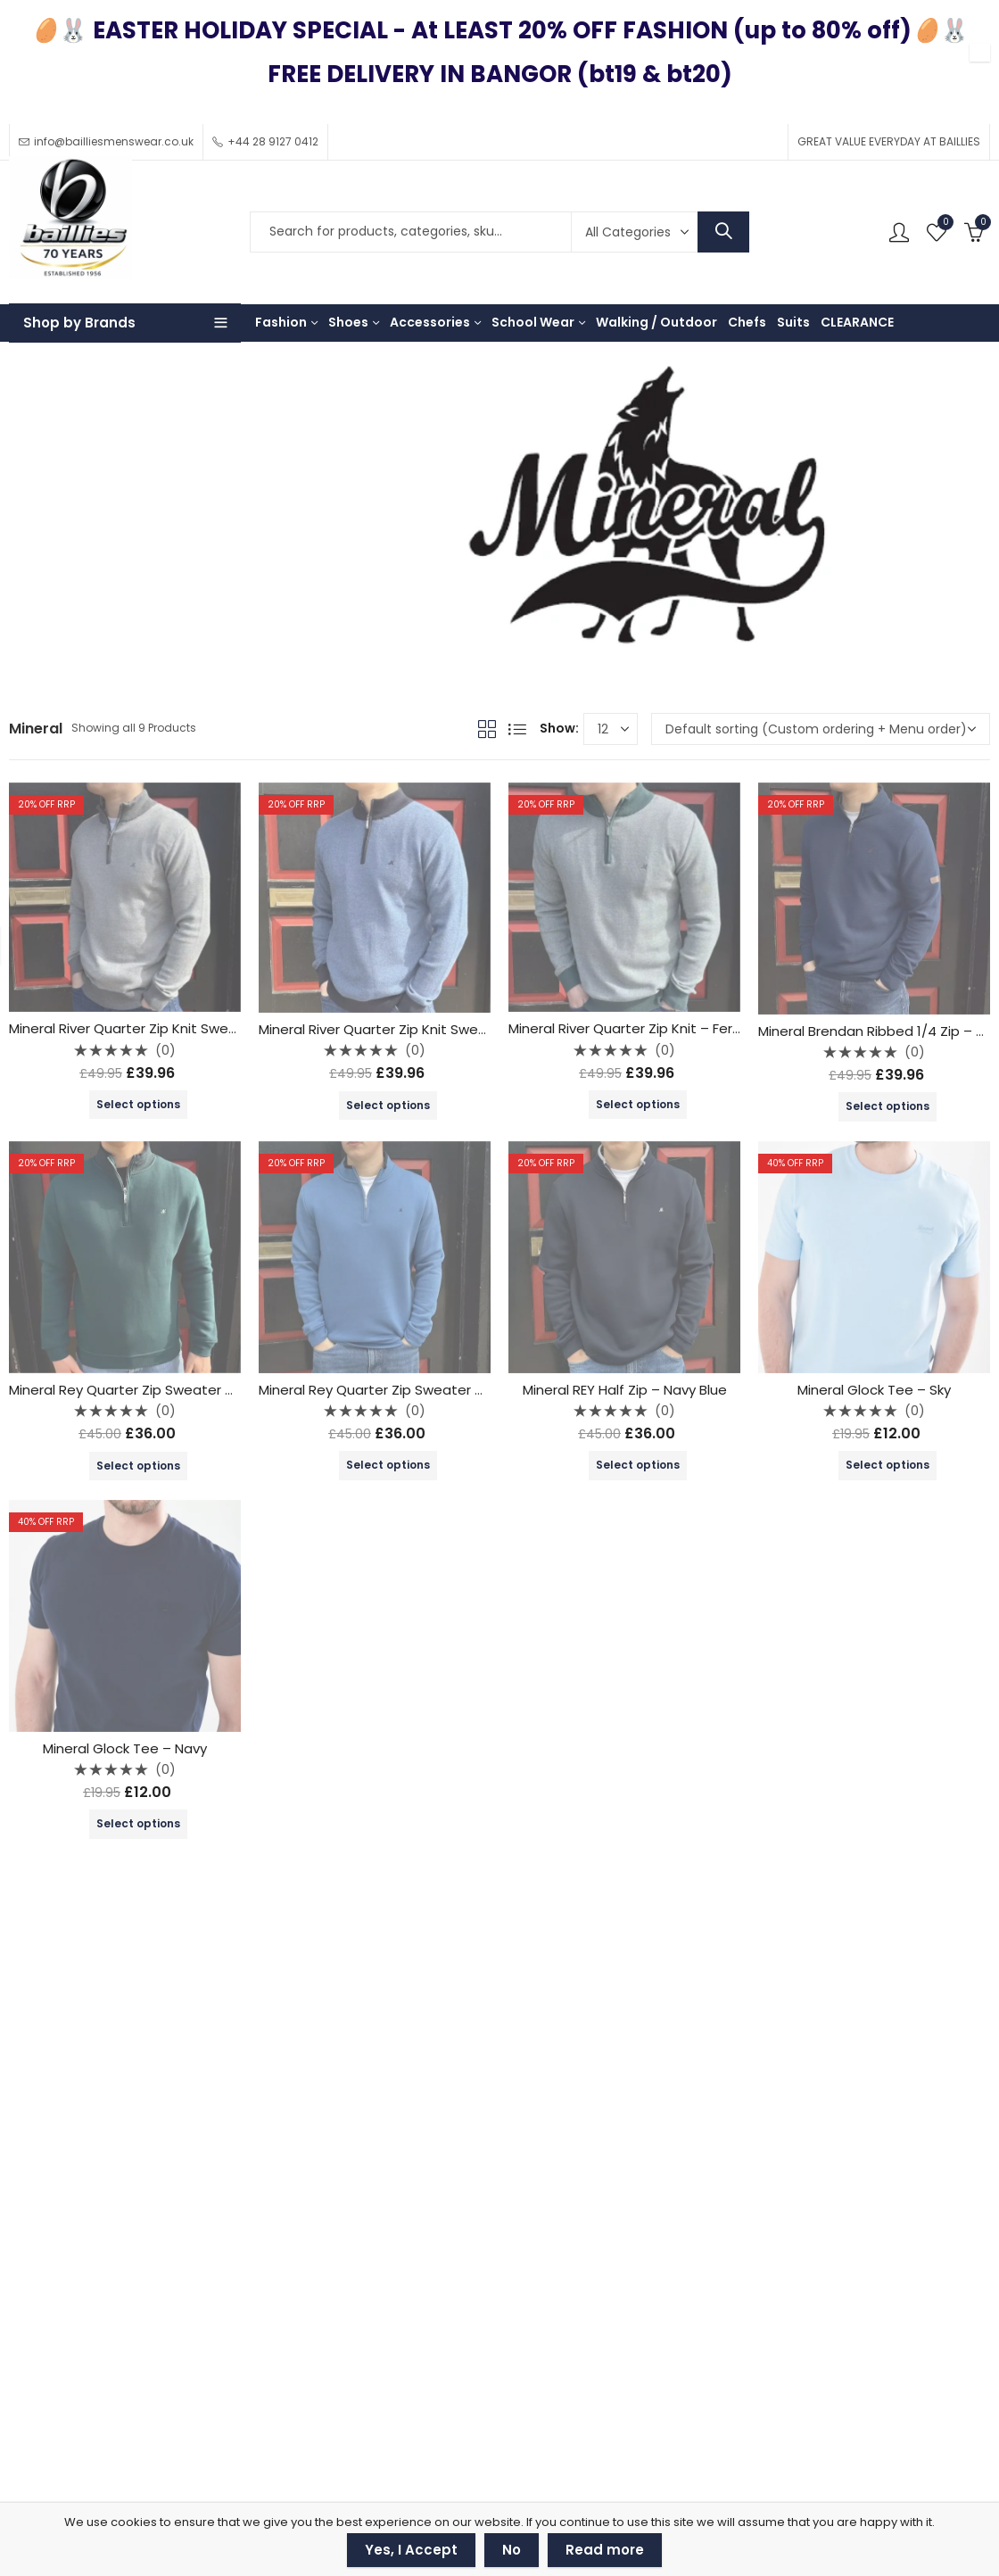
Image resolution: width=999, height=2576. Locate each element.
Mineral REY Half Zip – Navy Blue (625, 1389)
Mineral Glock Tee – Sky (874, 1389)
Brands (132, 517)
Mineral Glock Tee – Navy (125, 1748)
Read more (605, 2549)
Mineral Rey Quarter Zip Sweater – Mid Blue (400, 1389)
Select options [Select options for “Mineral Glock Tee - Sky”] (887, 1464)
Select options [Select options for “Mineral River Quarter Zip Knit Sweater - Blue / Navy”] (388, 1105)
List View (517, 729)
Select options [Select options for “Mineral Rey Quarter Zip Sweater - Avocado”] (138, 1465)
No (511, 2549)
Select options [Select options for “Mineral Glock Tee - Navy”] (138, 1823)
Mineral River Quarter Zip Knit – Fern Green (646, 1028)
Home (27, 517)
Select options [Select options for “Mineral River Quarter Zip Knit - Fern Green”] (638, 1104)
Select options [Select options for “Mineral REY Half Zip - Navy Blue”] (638, 1464)
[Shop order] (820, 729)
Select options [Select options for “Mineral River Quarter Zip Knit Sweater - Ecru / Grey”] (138, 1104)
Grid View (487, 729)
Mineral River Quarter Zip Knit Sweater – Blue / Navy (427, 1029)
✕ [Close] (980, 53)
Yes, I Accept (411, 2549)
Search (723, 232)
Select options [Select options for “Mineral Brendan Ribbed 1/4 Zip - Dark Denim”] (887, 1106)
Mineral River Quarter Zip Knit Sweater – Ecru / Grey (176, 1028)
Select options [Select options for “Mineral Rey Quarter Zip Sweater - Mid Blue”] (388, 1464)
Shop (79, 517)
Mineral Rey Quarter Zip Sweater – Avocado (153, 1389)
